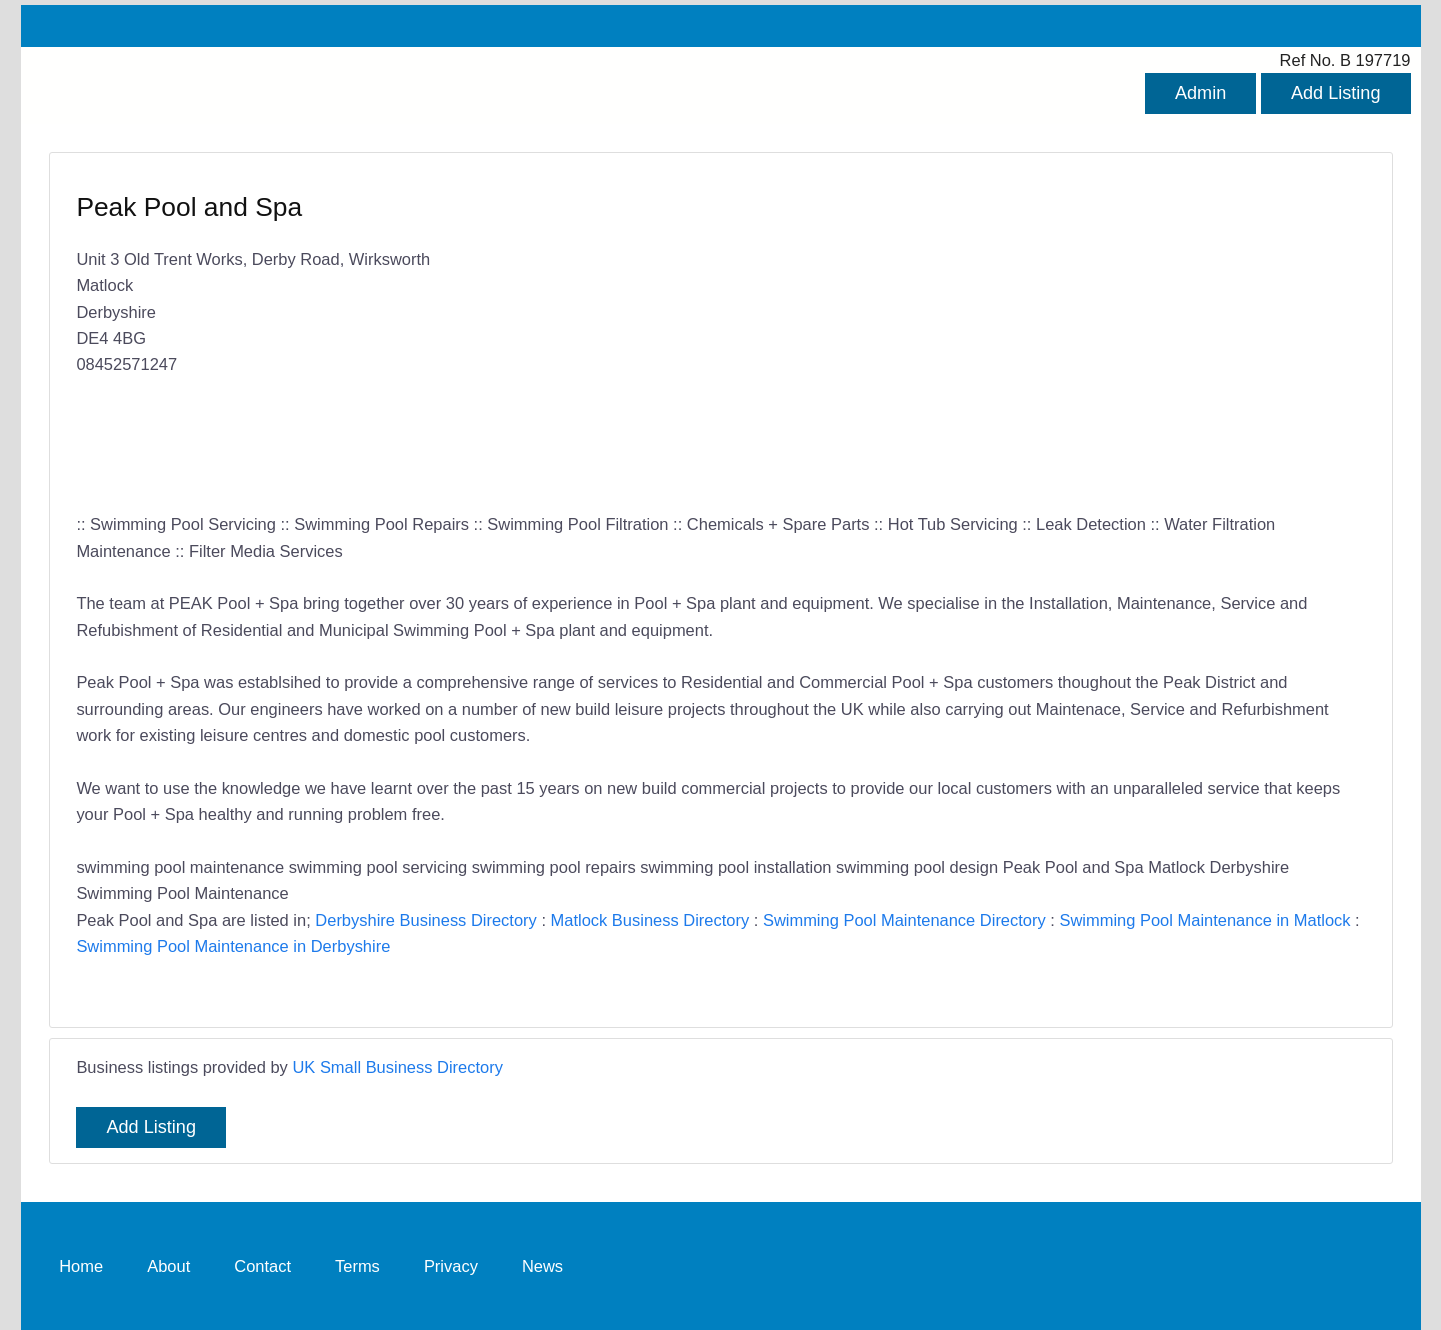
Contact (262, 1265)
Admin (1200, 93)
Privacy (451, 1265)
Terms (357, 1265)
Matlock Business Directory (650, 920)
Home (81, 1265)
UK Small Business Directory (397, 1067)
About (168, 1265)
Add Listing (1336, 93)
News (542, 1265)
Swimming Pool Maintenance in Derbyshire (233, 946)
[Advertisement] (1033, 335)
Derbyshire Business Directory (425, 920)
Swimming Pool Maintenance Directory (904, 920)
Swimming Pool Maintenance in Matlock (1204, 920)
